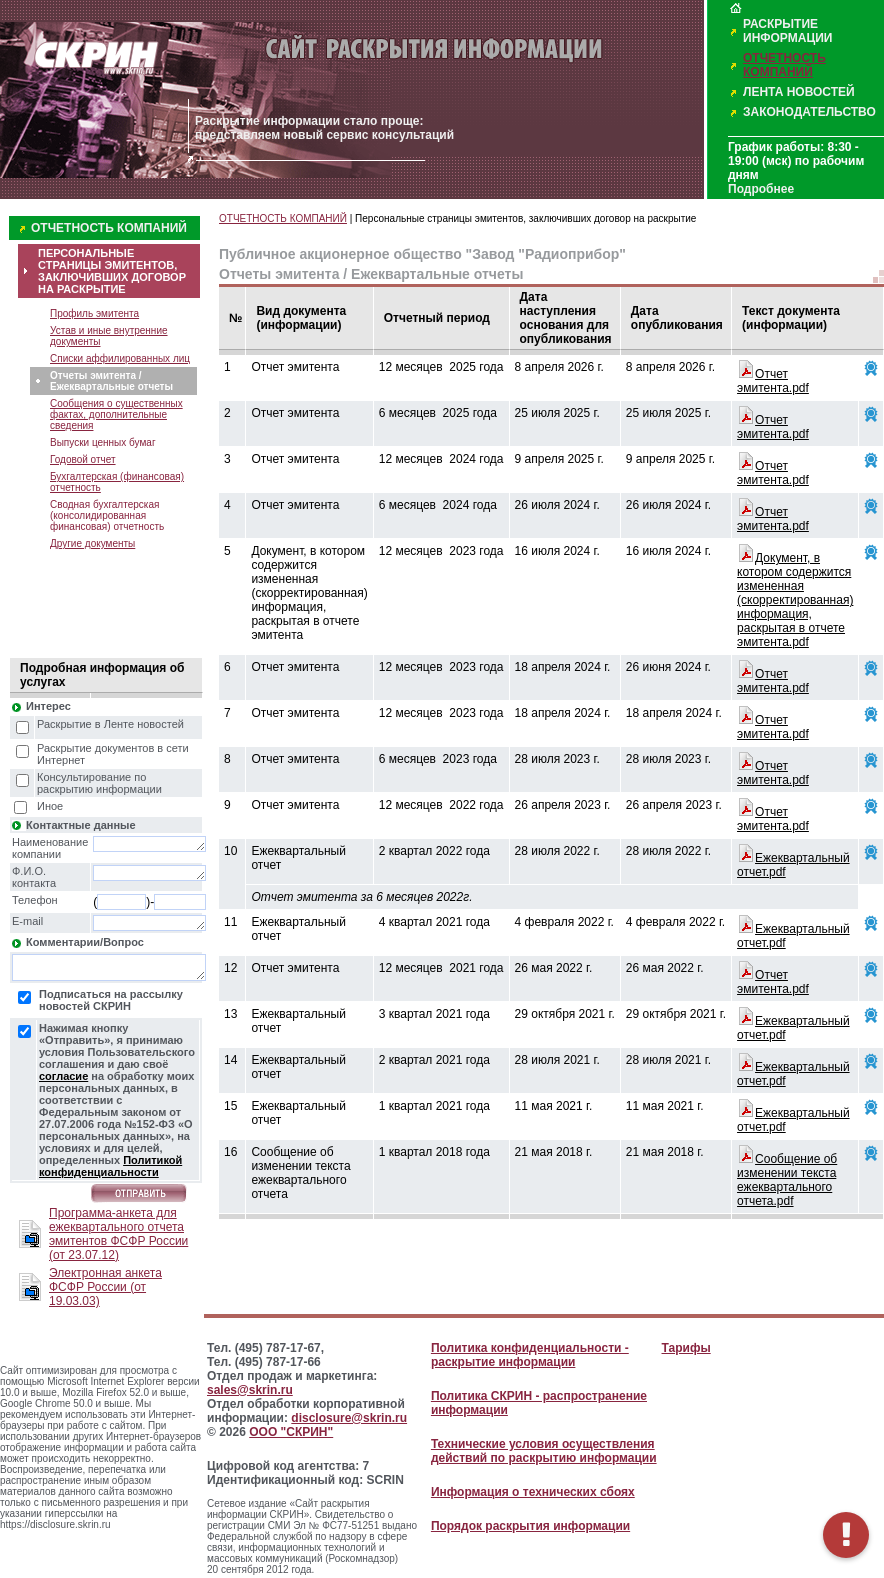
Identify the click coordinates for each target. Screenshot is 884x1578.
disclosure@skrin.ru (349, 1418)
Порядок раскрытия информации (530, 1526)
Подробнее (761, 189)
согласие (63, 1076)
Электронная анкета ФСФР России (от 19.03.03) (105, 1287)
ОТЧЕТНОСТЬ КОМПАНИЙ (784, 65)
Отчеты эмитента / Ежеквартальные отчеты (111, 381)
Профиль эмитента (94, 313)
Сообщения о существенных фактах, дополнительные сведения (116, 414)
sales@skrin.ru (250, 1390)
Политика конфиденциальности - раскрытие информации (530, 1355)
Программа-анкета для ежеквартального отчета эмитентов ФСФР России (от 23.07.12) (118, 1234)
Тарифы (686, 1348)
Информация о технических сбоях (533, 1492)
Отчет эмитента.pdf (773, 381)
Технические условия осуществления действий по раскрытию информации (544, 1451)
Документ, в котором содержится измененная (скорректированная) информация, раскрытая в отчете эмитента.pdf (795, 600)
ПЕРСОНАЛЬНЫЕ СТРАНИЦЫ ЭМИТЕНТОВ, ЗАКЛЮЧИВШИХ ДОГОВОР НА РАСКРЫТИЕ (112, 271)
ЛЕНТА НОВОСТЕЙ (799, 92)
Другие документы (92, 543)
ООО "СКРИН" (291, 1432)
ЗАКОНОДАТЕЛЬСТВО (809, 112)
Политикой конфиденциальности (110, 1166)
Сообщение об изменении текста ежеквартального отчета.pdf (787, 1180)
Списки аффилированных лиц (120, 358)
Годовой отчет (83, 459)
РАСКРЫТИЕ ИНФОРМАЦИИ (787, 31)
